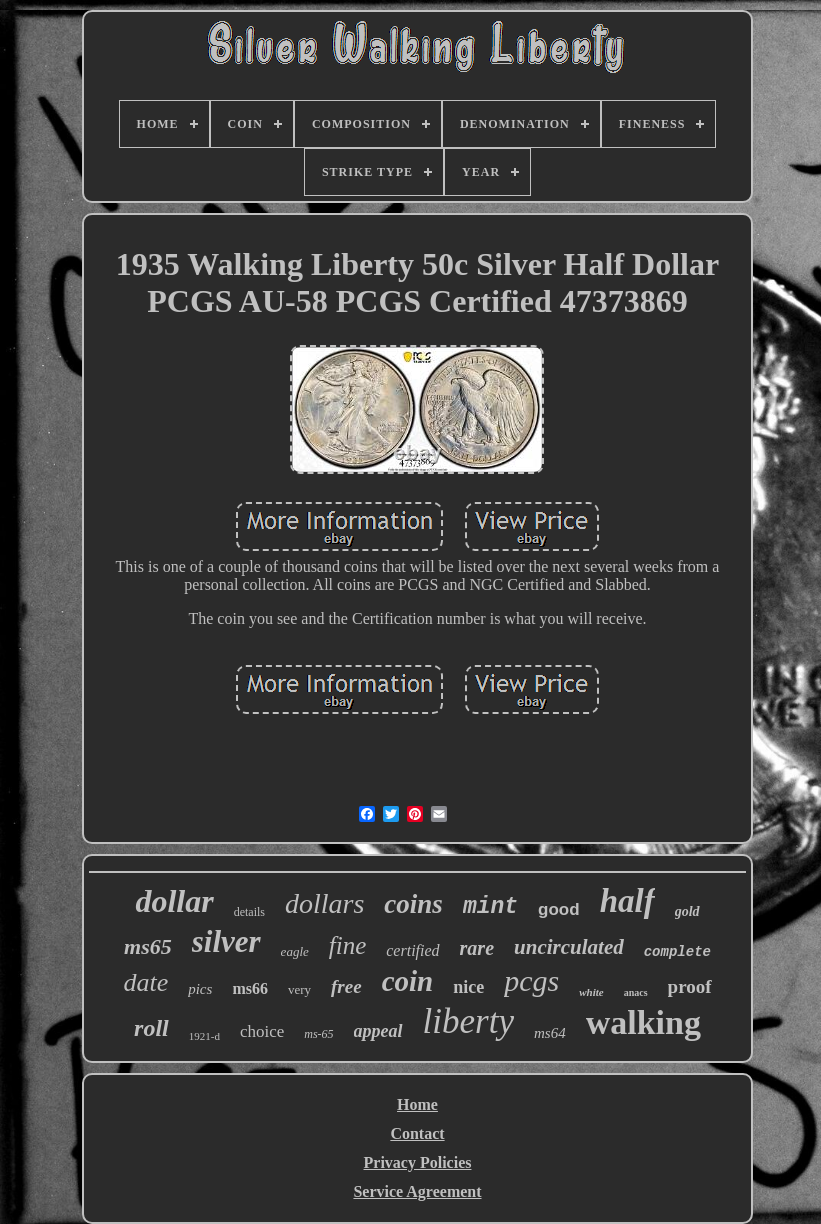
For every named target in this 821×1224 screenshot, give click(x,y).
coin (408, 981)
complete (677, 952)
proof (690, 986)
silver (226, 941)
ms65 (148, 946)
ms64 (550, 1033)
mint (490, 907)
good (559, 909)
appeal (378, 1031)
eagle (295, 951)
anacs (636, 992)
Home (417, 1104)
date (145, 982)
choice (262, 1031)
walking (643, 1022)
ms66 (250, 988)
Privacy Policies (418, 1162)
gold (687, 911)
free (346, 986)
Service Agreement (417, 1191)
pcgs (531, 980)
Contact (417, 1133)
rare (477, 948)
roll (151, 1028)
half (627, 901)
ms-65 (318, 1034)
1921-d (204, 1036)
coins (413, 904)
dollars (324, 903)
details (249, 912)
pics (200, 989)
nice (468, 987)
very (299, 989)
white (591, 992)
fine (348, 945)
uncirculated (569, 947)
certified (412, 950)
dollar (174, 901)
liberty (468, 1021)
